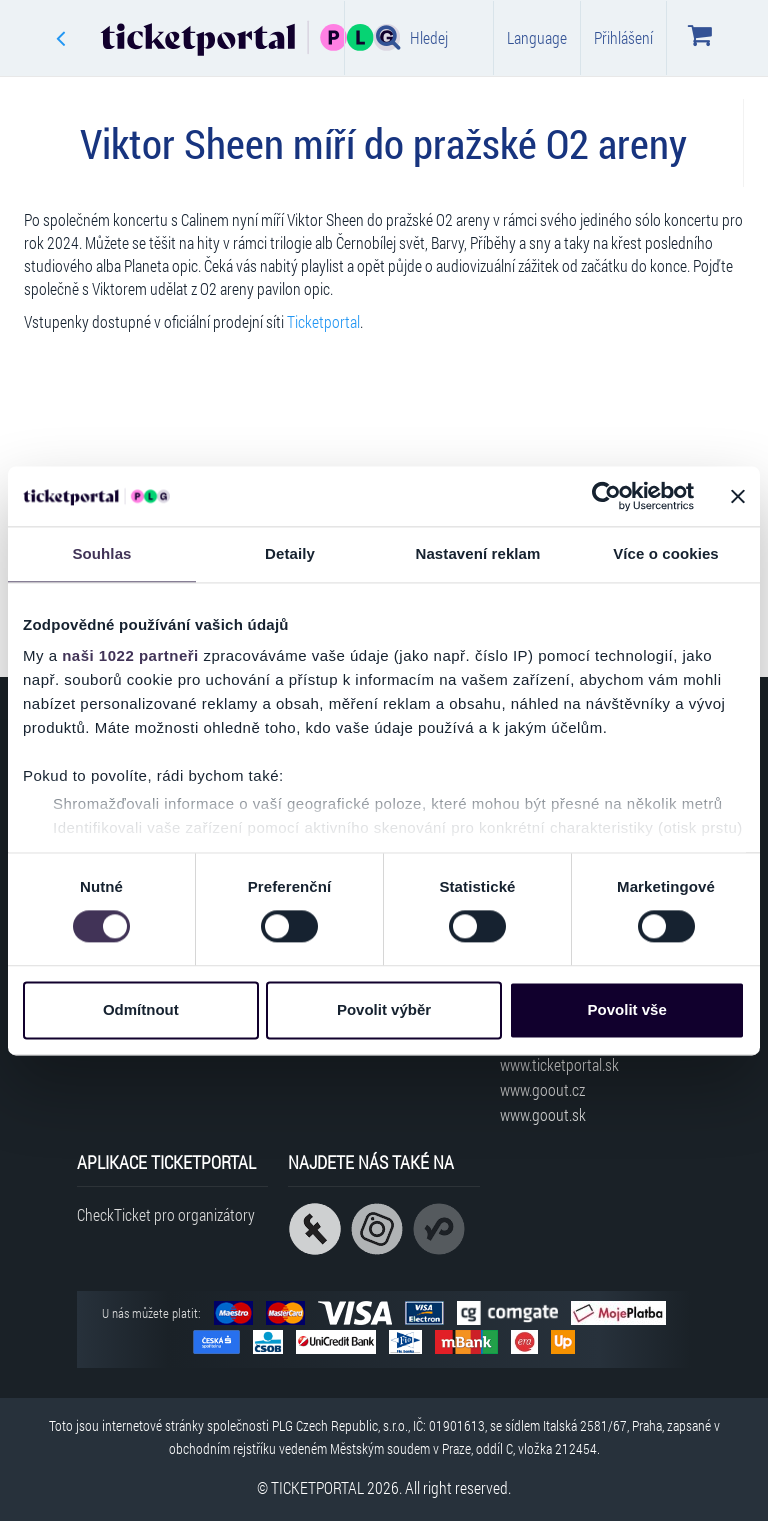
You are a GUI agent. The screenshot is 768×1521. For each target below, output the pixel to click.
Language (537, 37)
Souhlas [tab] (101, 553)
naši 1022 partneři (130, 655)
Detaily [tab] (290, 553)
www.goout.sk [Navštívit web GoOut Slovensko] (543, 1114)
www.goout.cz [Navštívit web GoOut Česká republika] (542, 1089)
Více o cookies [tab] (666, 553)
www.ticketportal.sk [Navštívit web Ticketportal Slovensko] (559, 1064)
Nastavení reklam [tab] (477, 553)
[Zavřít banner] (738, 496)
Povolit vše (627, 1009)
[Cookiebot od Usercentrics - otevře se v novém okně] (606, 496)
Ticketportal (323, 321)
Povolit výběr (384, 1009)
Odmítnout (141, 1009)
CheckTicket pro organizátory (166, 1214)
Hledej (412, 37)
